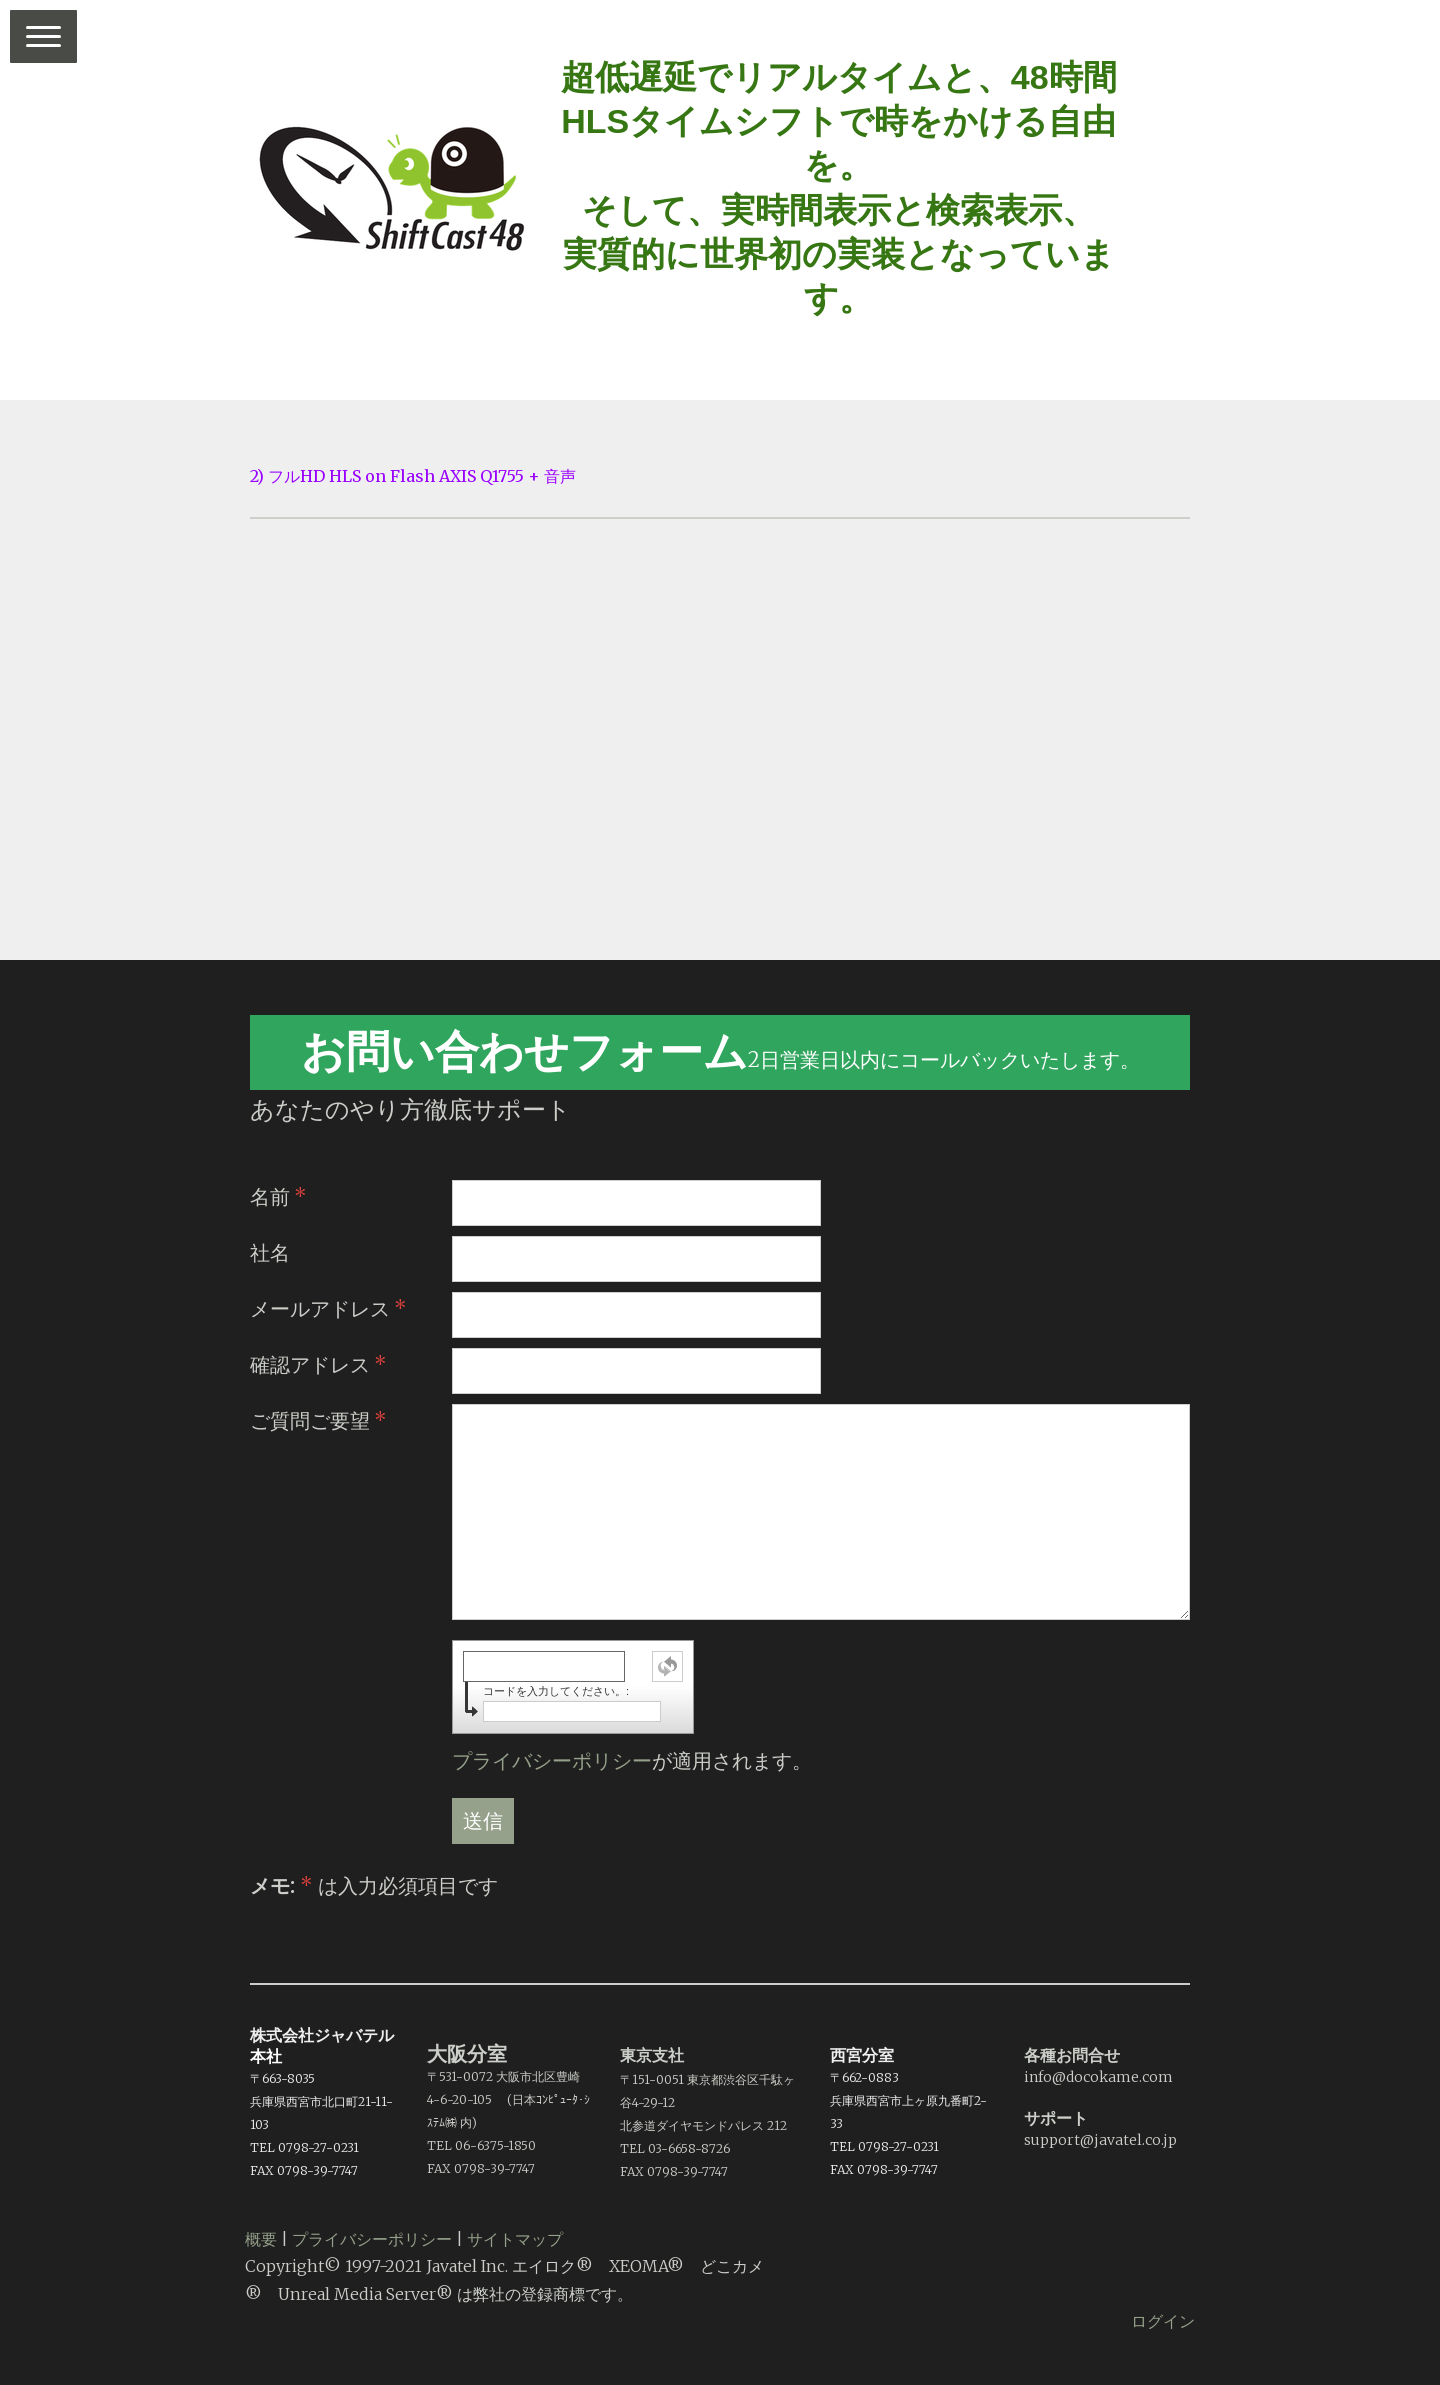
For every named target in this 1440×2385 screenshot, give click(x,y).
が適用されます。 (632, 1760)
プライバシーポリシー (552, 1760)
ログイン (1163, 2321)
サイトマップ (515, 2239)
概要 (261, 2239)
